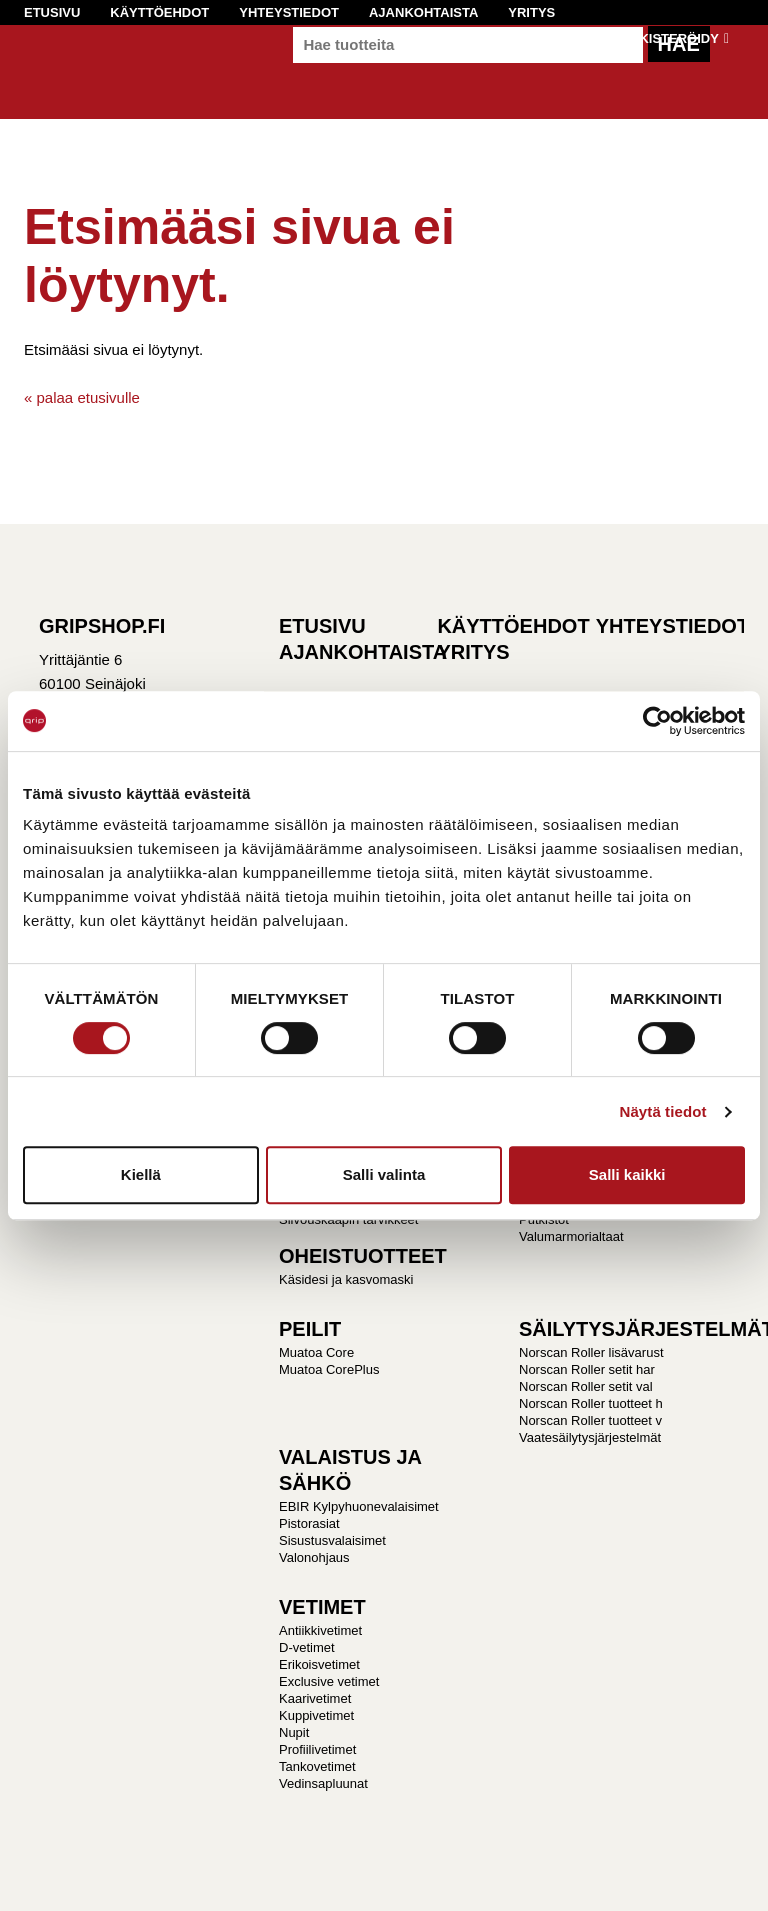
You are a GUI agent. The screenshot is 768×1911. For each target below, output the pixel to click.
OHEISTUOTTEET (363, 1256)
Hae (679, 60)
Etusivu (52, 12)
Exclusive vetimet (329, 1681)
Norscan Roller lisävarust (591, 1352)
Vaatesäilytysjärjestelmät (590, 1437)
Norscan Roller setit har (587, 1369)
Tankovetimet (317, 1766)
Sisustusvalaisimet (332, 1540)
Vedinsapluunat (323, 1783)
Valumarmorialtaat (571, 1236)
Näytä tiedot (663, 1111)
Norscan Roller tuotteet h (591, 1403)
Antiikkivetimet (320, 1630)
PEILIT (310, 1329)
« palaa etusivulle (82, 397)
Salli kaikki (627, 1174)
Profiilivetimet (317, 1749)
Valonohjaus (314, 1557)
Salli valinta (384, 1174)
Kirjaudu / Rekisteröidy (631, 38)
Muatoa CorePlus (329, 1369)
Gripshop (60, 76)
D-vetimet (307, 1647)
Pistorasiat (309, 1523)
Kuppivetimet (316, 1715)
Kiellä (141, 1174)
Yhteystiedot (289, 12)
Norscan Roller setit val (586, 1386)
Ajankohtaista (423, 12)
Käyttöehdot (159, 12)
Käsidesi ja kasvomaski (346, 1279)
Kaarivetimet (315, 1698)
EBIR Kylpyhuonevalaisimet (359, 1506)
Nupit (294, 1732)
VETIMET (322, 1607)
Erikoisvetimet (319, 1664)
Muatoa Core (316, 1352)
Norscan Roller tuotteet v (590, 1420)
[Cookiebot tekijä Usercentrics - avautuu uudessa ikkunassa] (657, 721)
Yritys (531, 12)
